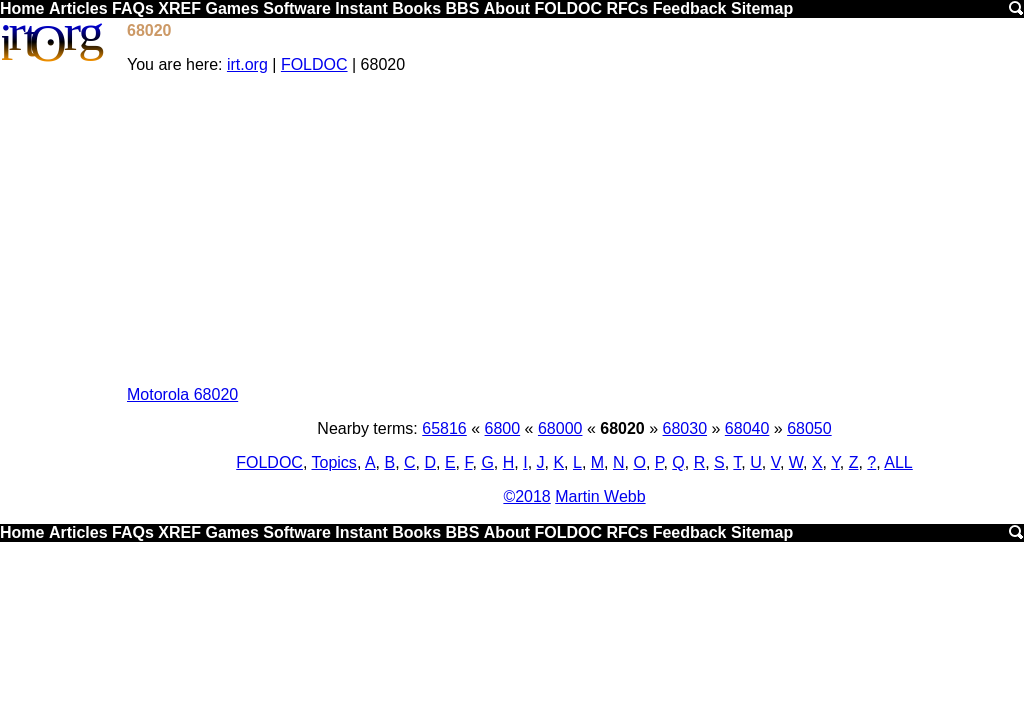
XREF (179, 8)
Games (231, 8)
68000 (560, 428)
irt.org (247, 64)
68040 (747, 428)
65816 (444, 428)
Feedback (690, 8)
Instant (361, 8)
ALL (898, 462)
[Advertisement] (574, 230)
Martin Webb (600, 496)
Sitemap (762, 8)
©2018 (526, 496)
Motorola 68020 (182, 394)
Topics (334, 462)
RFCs (627, 8)
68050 (809, 428)
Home (22, 8)
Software (297, 8)
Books (416, 8)
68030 (685, 428)
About (507, 8)
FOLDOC (568, 8)
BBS (463, 8)
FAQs (133, 8)
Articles (78, 8)
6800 (503, 428)
